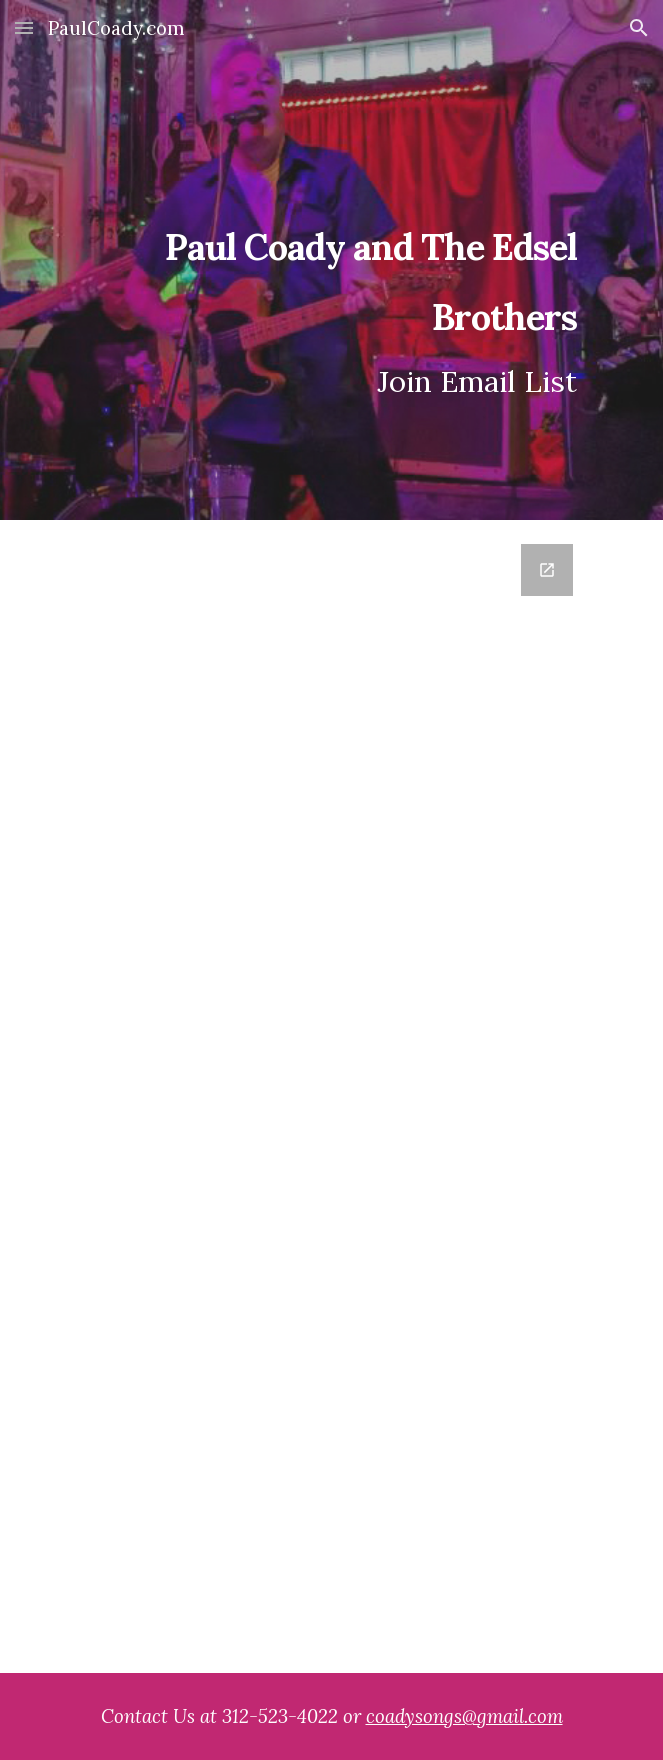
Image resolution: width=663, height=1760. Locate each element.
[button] (24, 27)
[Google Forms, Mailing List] (331, 1096)
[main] (331, 260)
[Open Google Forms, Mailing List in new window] (547, 570)
